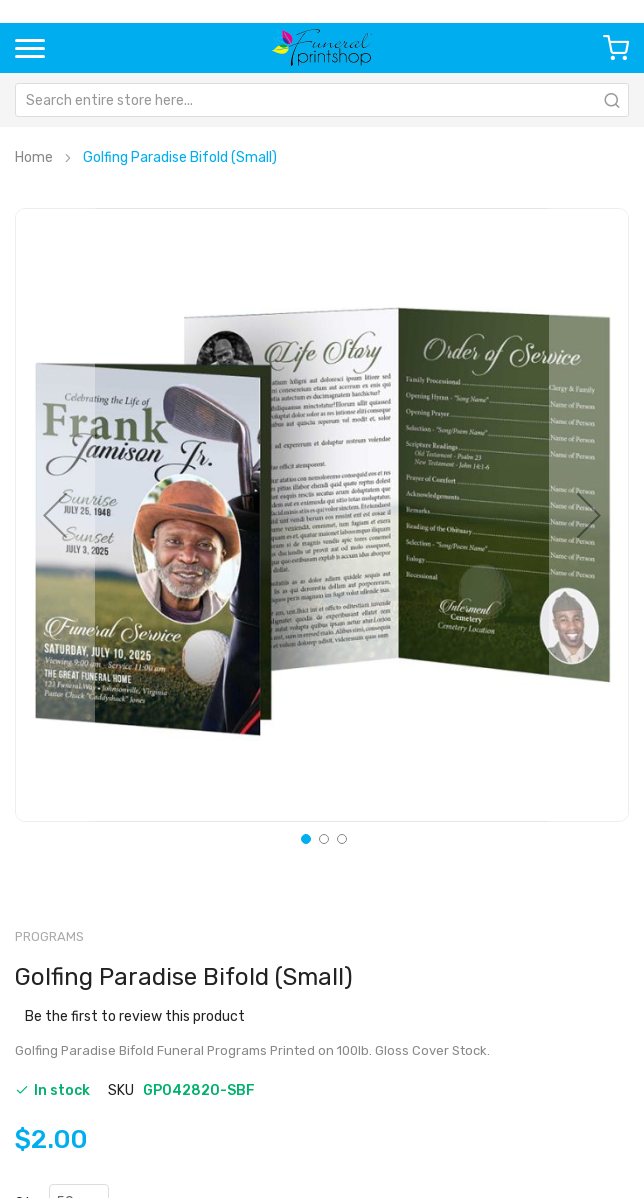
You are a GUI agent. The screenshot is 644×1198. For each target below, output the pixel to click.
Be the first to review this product (135, 1016)
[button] (55, 515)
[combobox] (322, 100)
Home (34, 157)
